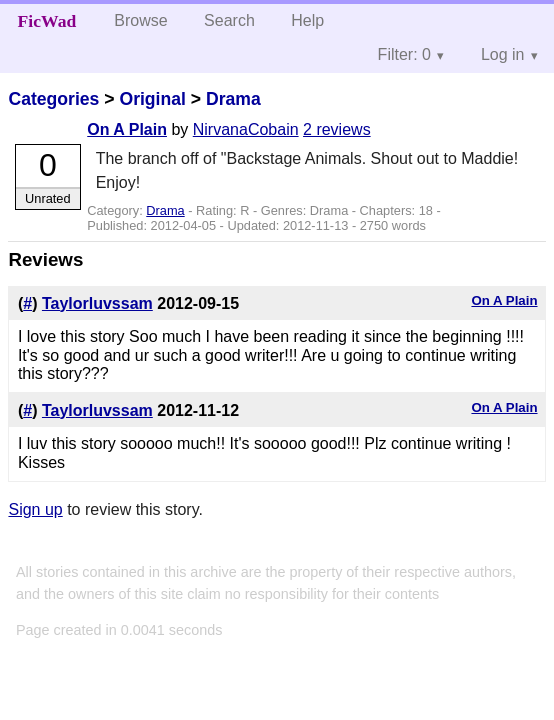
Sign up (35, 509)
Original (152, 99)
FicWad (47, 21)
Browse (140, 20)
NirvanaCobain (246, 129)
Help (307, 20)
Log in (503, 54)
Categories (53, 99)
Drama (233, 99)
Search (229, 20)
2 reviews (337, 129)
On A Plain (127, 129)
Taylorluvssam (97, 303)
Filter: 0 (404, 54)
